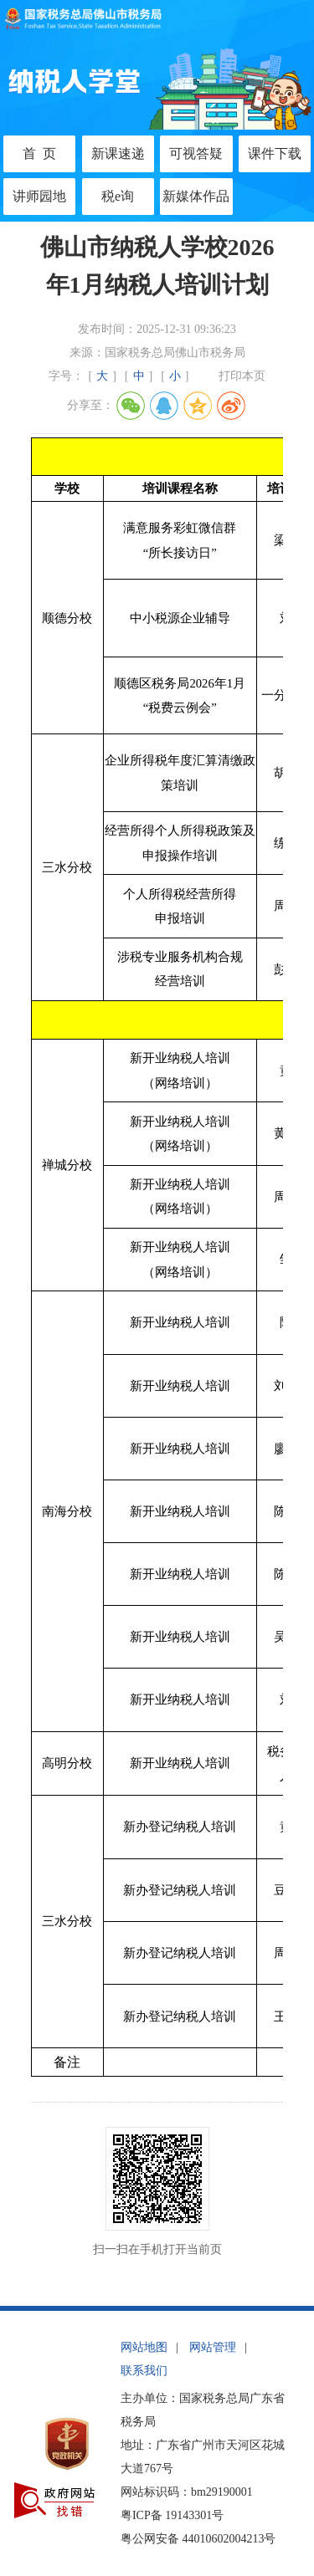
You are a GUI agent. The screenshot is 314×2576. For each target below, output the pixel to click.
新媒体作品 (195, 196)
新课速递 (118, 153)
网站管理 (212, 2347)
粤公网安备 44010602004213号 (198, 2539)
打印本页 (242, 376)
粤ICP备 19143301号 (172, 2515)
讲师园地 (39, 196)
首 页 (39, 153)
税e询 (117, 196)
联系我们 (144, 2370)
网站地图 (144, 2347)
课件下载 (274, 153)
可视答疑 (196, 153)
